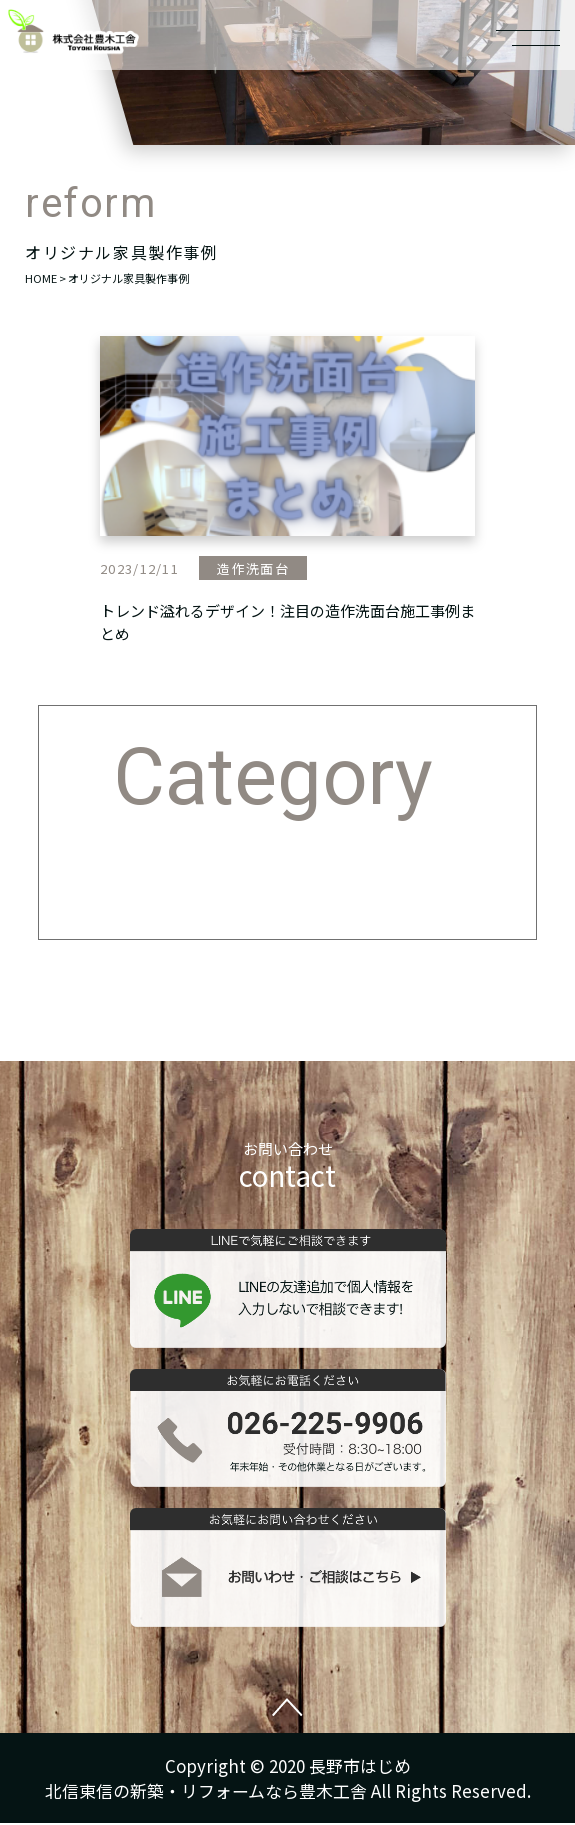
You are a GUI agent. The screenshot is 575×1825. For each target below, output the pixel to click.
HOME (41, 278)
